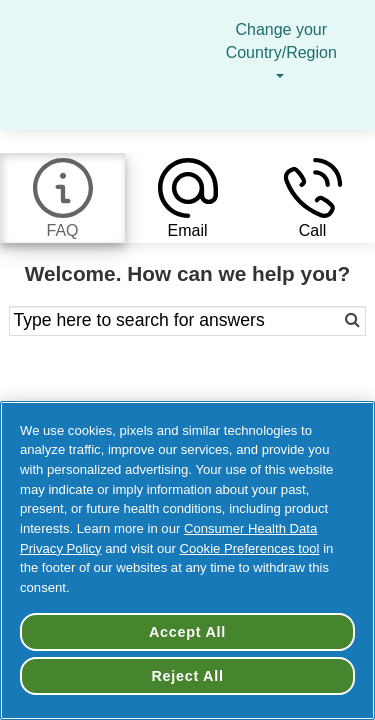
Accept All (187, 632)
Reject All (187, 676)
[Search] (329, 321)
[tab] (62, 198)
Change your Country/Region (281, 52)
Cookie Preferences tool (250, 548)
